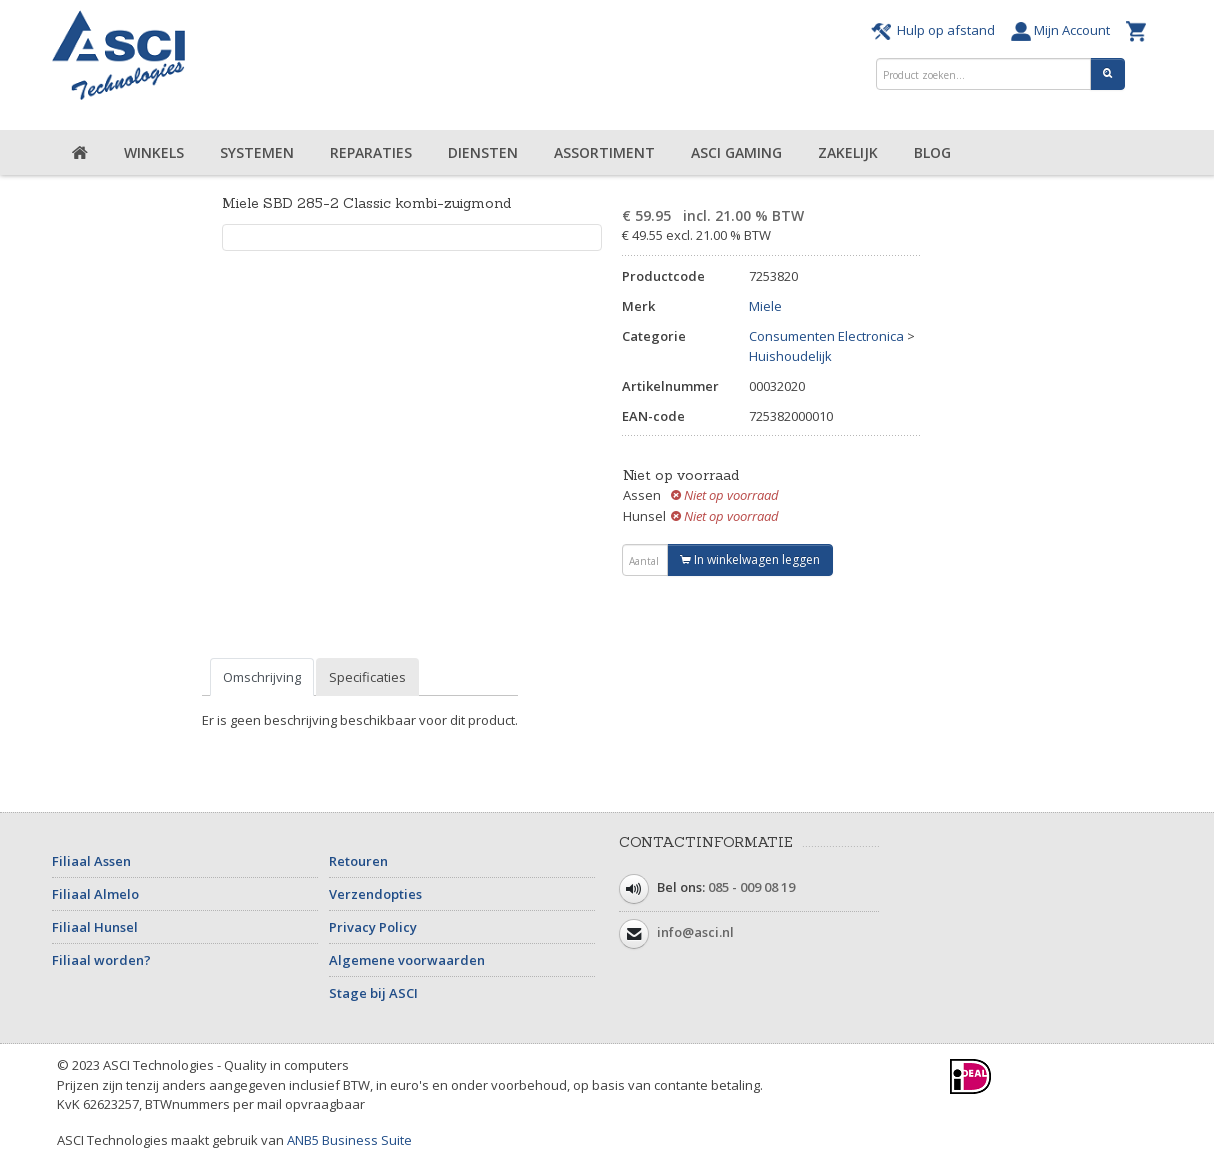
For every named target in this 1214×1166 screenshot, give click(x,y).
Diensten (483, 152)
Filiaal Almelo (95, 894)
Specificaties (367, 677)
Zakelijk (848, 152)
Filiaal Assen (91, 861)
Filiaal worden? (101, 960)
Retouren (358, 861)
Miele (765, 306)
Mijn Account (1063, 30)
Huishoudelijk (790, 356)
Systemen (257, 152)
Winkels (154, 152)
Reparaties (371, 152)
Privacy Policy (373, 927)
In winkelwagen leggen (750, 559)
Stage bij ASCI (373, 993)
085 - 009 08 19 (751, 887)
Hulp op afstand (936, 30)
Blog (932, 152)
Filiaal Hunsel (95, 927)
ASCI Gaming (736, 152)
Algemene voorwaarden (407, 960)
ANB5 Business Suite (349, 1140)
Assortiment (604, 152)
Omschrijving (262, 677)
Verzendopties (375, 894)
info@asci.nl (695, 932)
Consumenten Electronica (826, 336)
